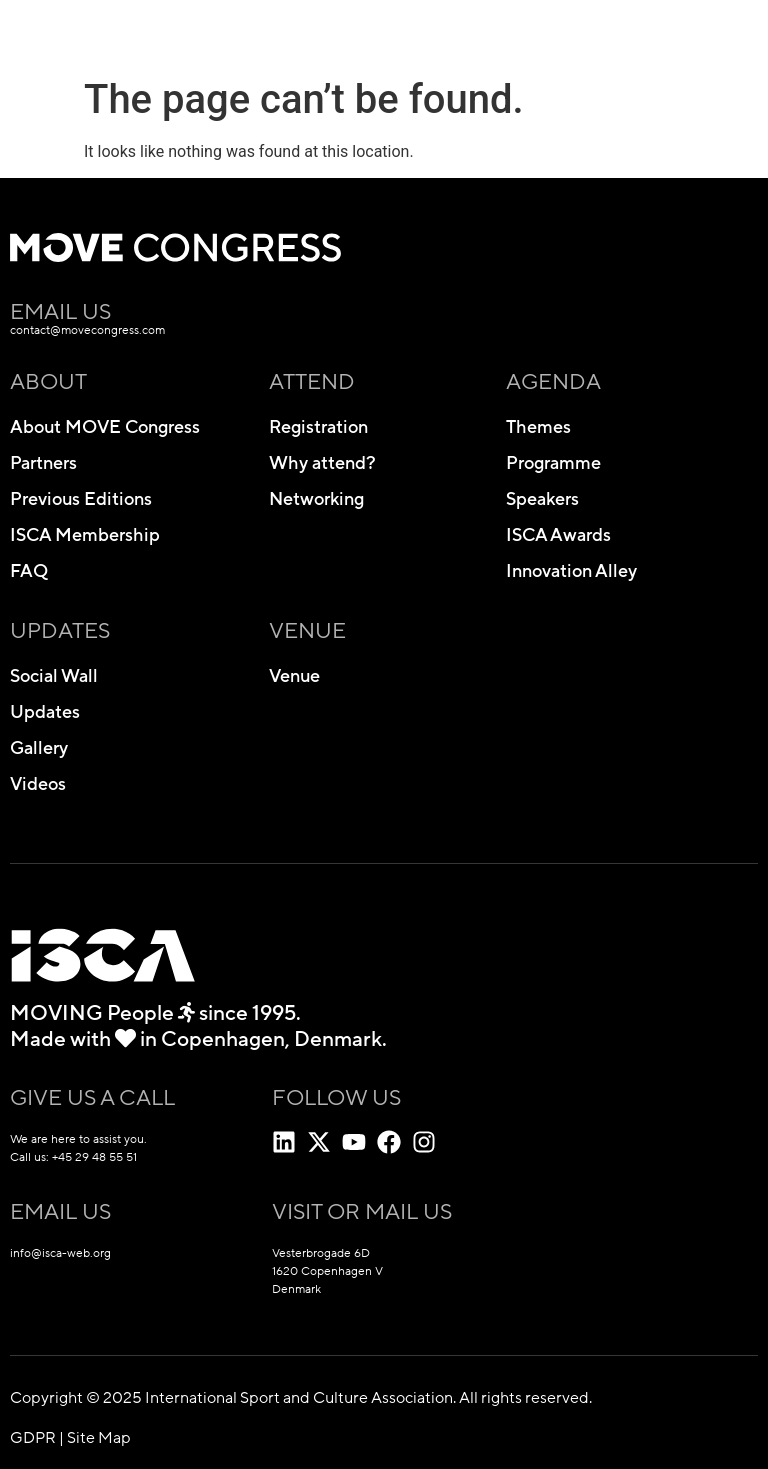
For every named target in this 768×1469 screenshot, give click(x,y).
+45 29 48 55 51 (94, 1157)
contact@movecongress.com (87, 330)
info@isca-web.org (60, 1253)
